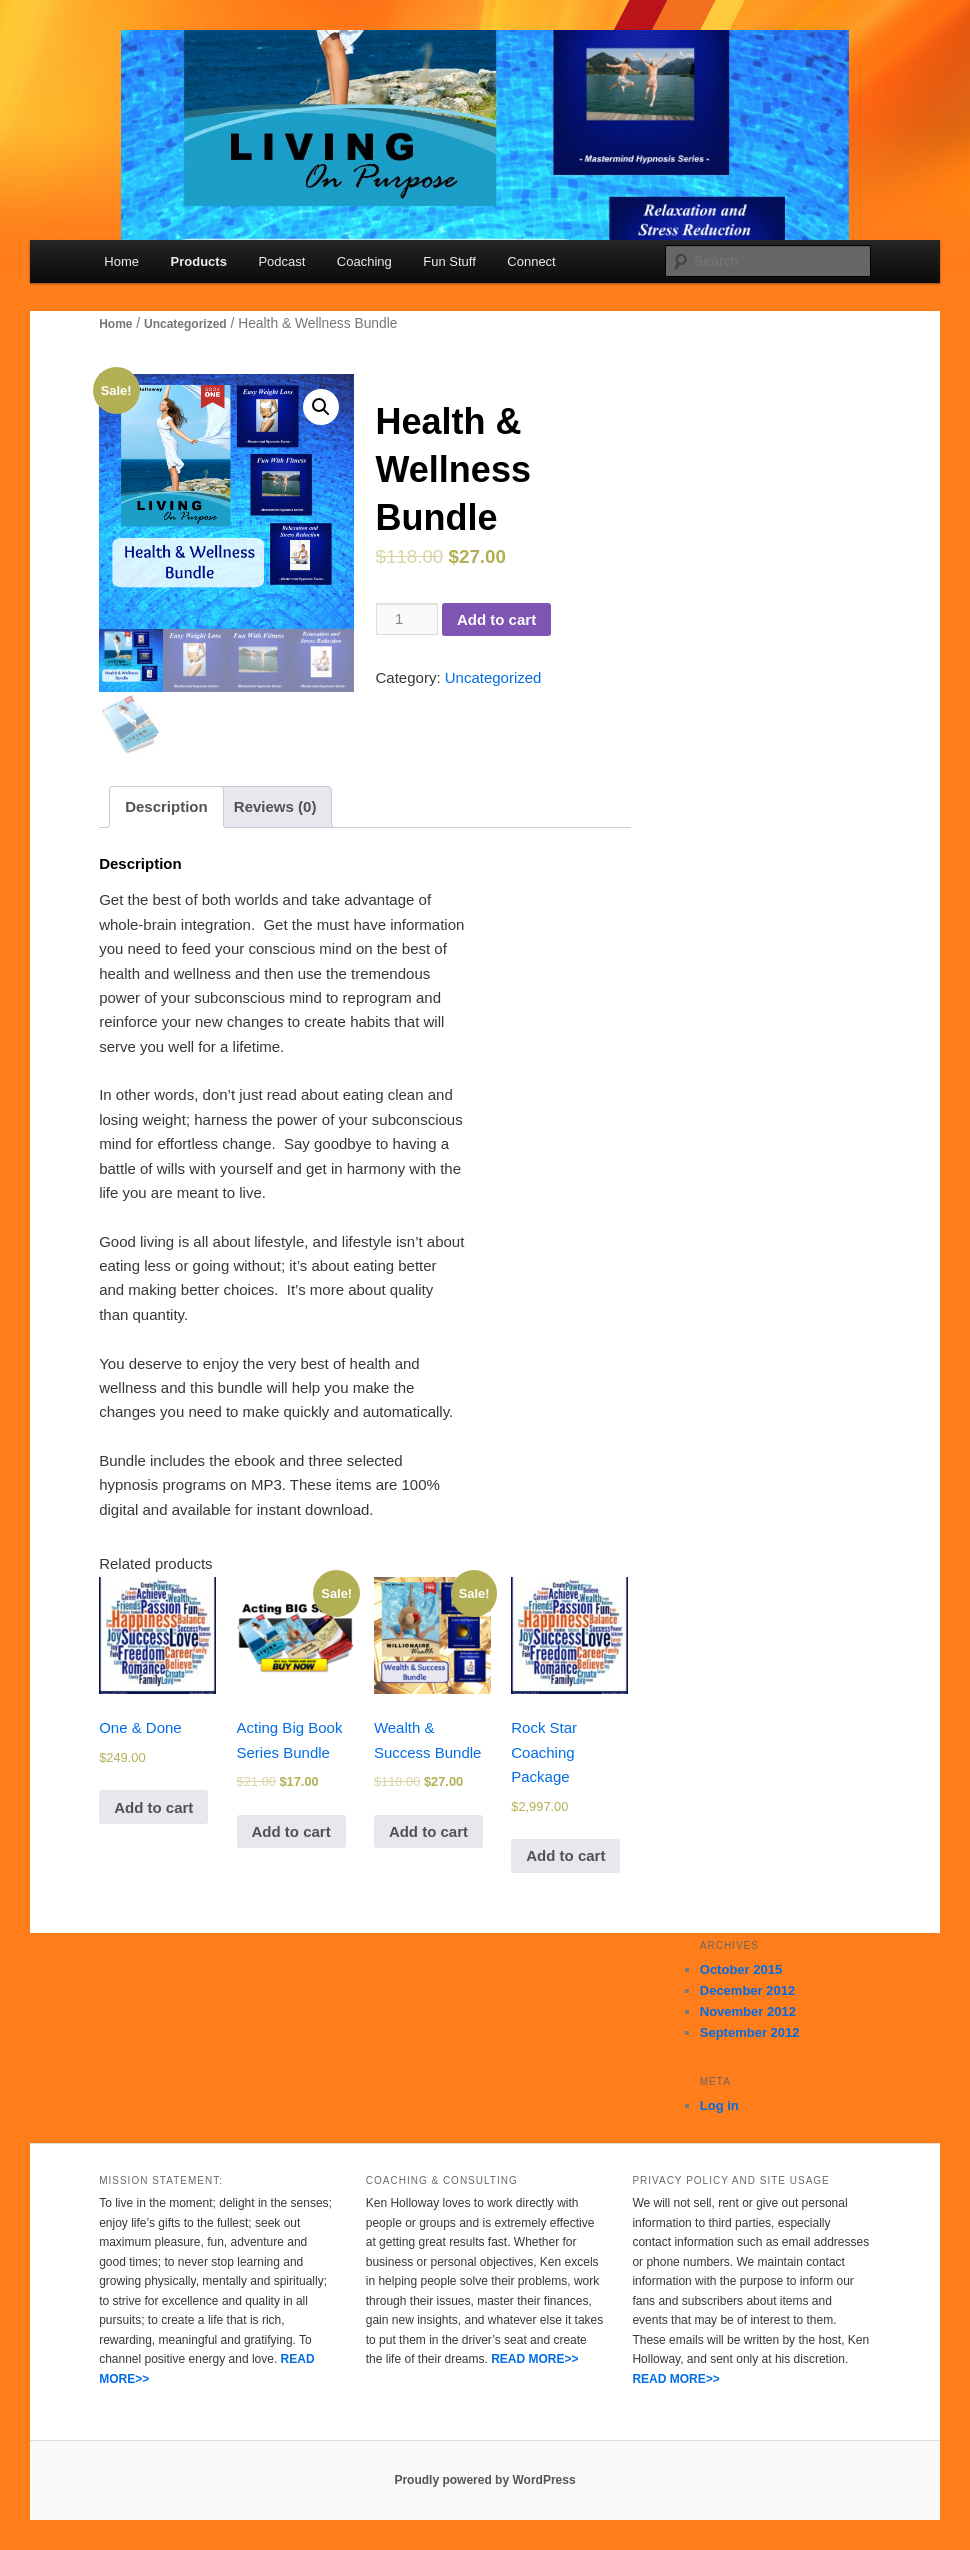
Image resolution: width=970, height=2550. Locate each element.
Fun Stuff (449, 261)
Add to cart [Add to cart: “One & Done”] (153, 1807)
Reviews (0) (275, 806)
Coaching (364, 261)
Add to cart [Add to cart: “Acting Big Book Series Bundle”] (291, 1831)
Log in (719, 2105)
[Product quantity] (407, 619)
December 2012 (747, 1990)
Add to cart (496, 619)
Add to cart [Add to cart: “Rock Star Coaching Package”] (565, 1855)
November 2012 (748, 2011)
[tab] (166, 806)
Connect (531, 261)
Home (121, 261)
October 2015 (741, 1969)
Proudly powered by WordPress (484, 2480)
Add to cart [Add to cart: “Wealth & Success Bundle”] (428, 1831)
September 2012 (750, 2032)
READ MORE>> (534, 2359)
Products (199, 261)
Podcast (281, 261)
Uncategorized (185, 324)
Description (166, 806)
